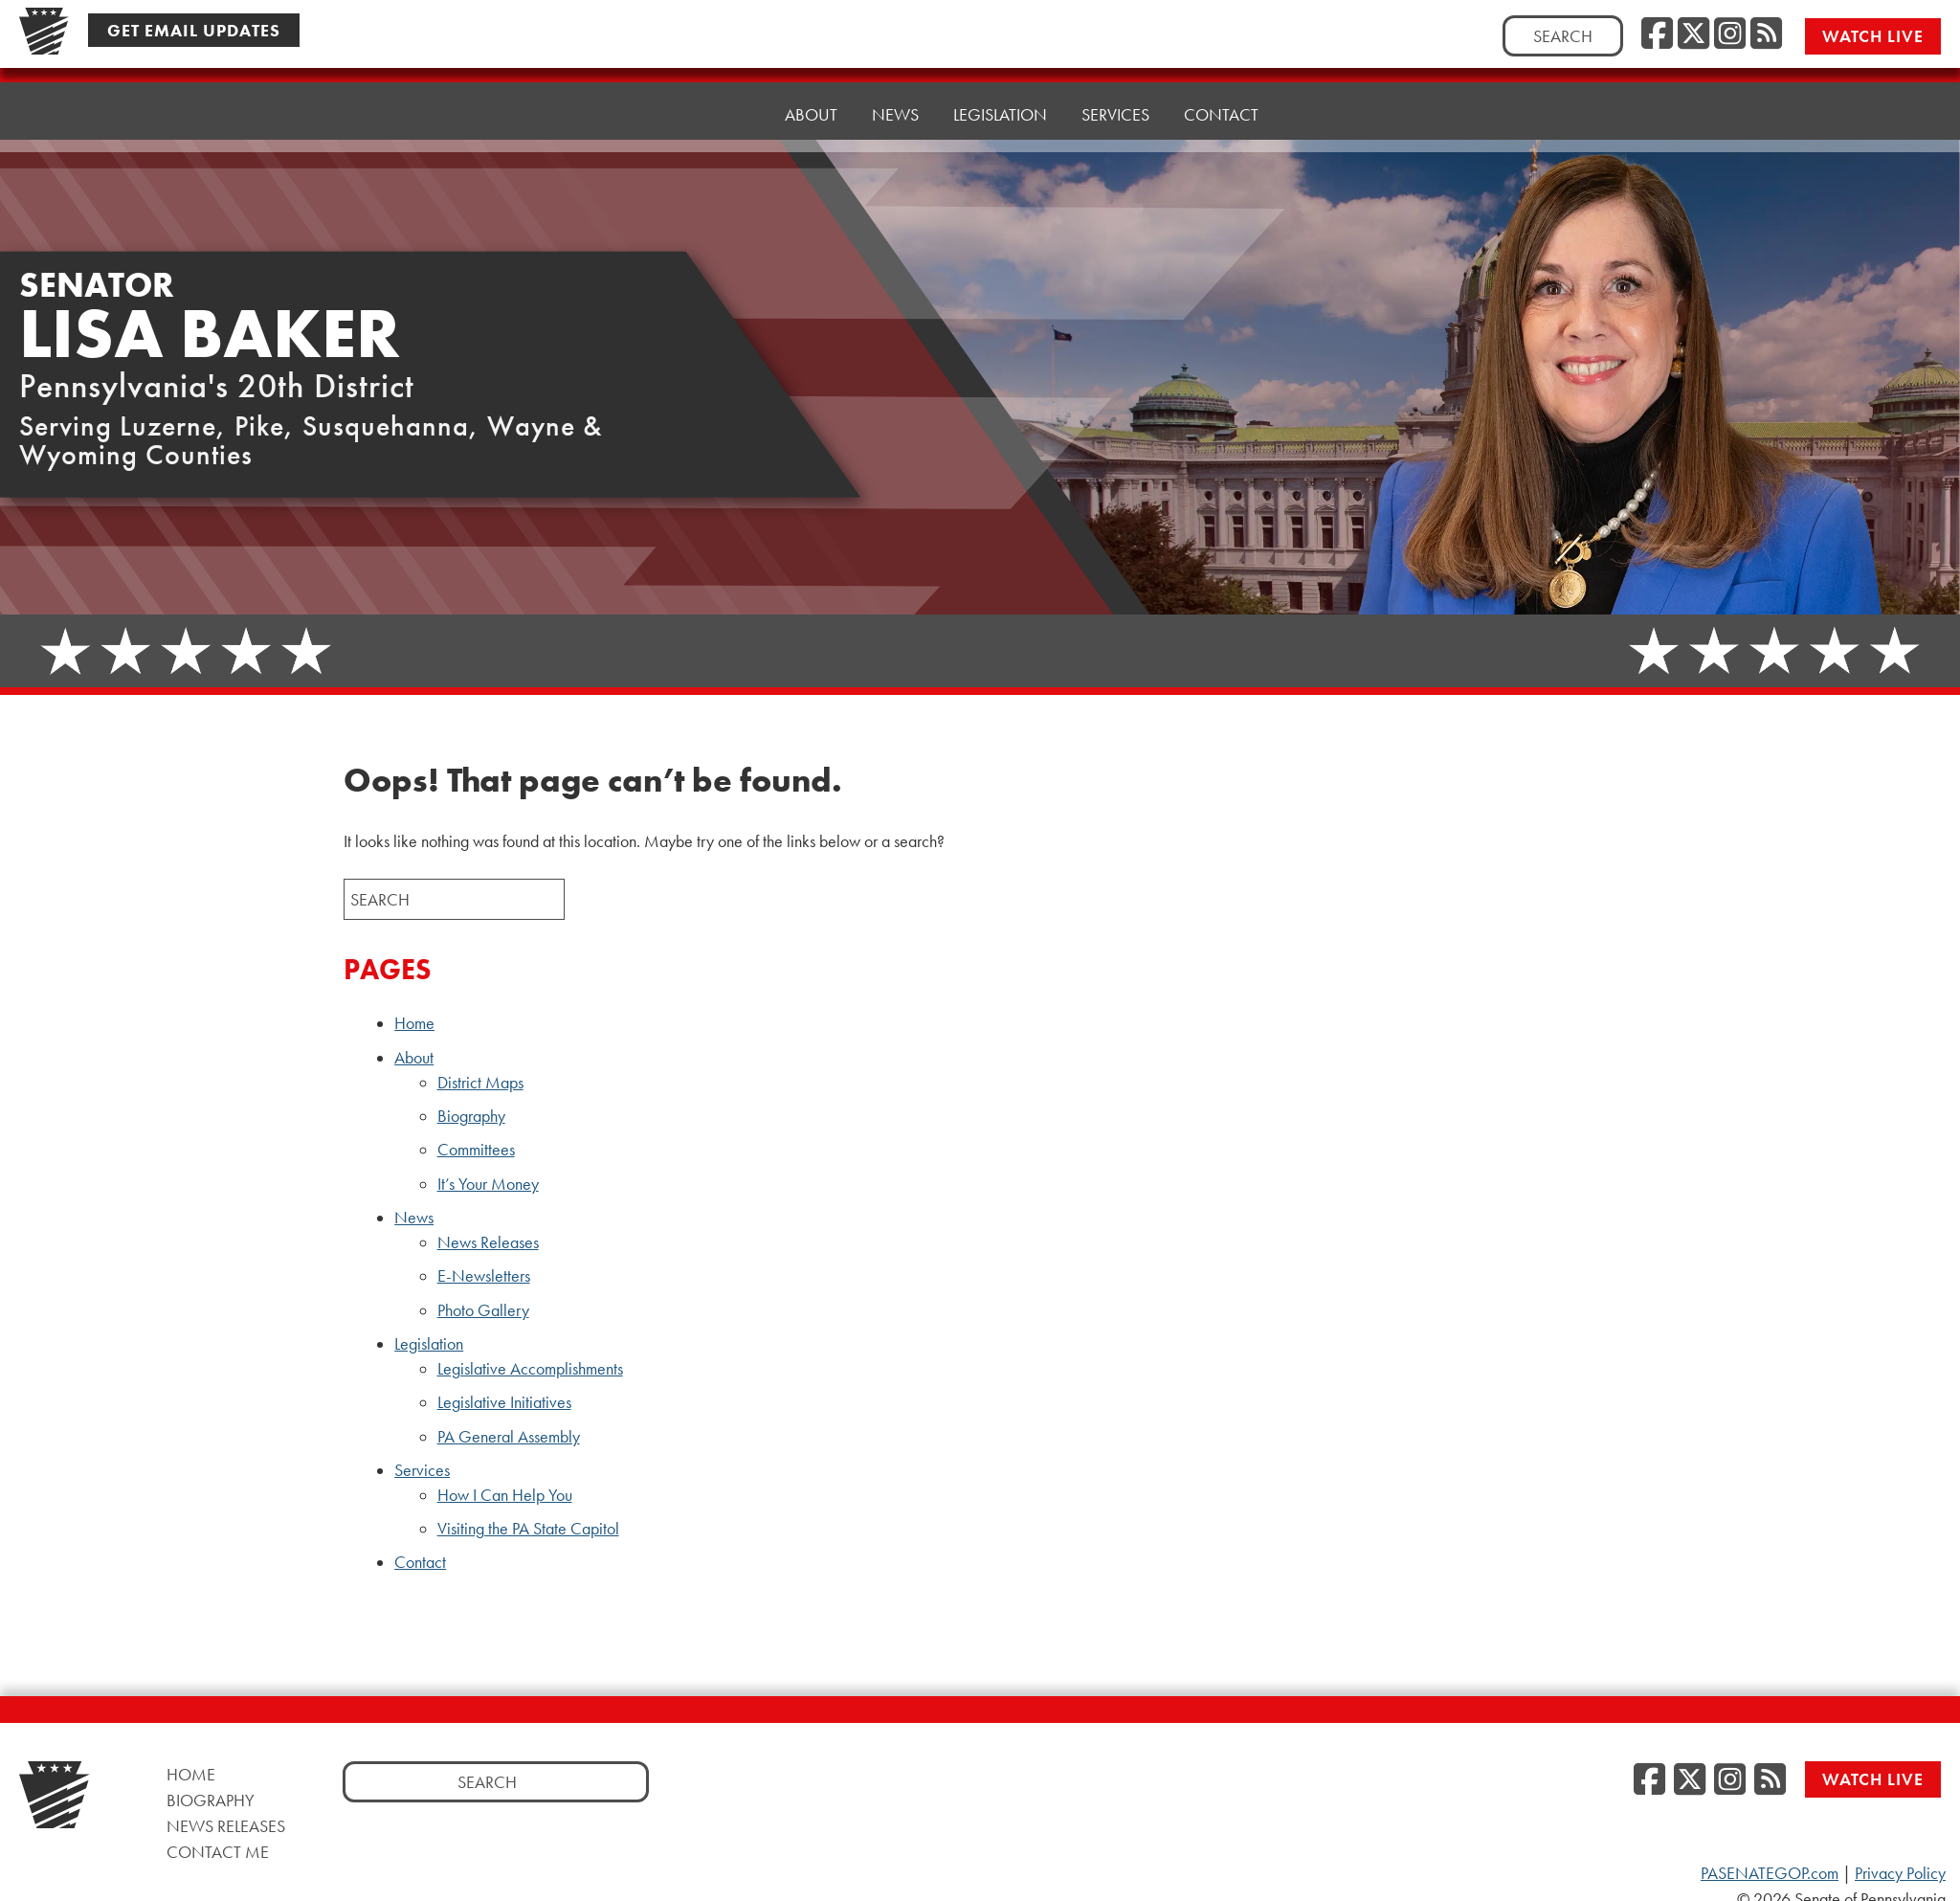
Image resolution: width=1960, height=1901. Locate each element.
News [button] (895, 96)
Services (422, 1470)
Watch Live (1875, 35)
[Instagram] (1730, 33)
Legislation (428, 1343)
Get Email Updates (193, 29)
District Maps (480, 1082)
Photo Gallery (483, 1310)
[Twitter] (1693, 33)
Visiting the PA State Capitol (528, 1528)
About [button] (811, 101)
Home (726, 106)
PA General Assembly (508, 1436)
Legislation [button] (1000, 91)
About (414, 1057)
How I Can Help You (504, 1495)
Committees (476, 1149)
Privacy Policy (1900, 1873)
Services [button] (1115, 87)
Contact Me (218, 1852)
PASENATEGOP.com (1769, 1873)
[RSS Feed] (1766, 33)
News (414, 1217)
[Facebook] (1657, 33)
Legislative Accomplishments (530, 1368)
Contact (1221, 82)
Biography (471, 1116)
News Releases (488, 1242)
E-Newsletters (483, 1275)
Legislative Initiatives (504, 1402)
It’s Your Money (488, 1184)
